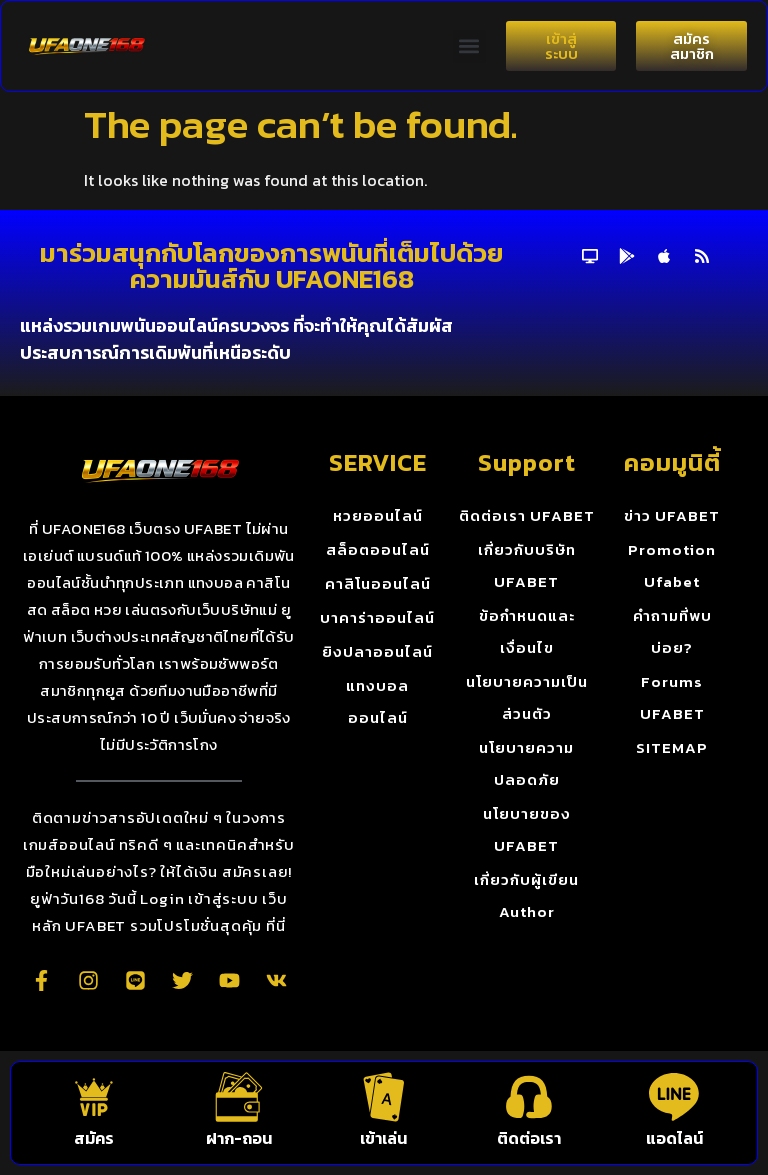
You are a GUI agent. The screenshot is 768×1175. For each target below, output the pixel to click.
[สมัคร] (94, 1097)
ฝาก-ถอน (239, 1138)
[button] (469, 46)
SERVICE (378, 462)
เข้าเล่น (383, 1138)
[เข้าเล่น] (384, 1097)
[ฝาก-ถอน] (239, 1097)
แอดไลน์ (674, 1138)
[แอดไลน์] (674, 1097)
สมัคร (94, 1138)
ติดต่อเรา (529, 1138)
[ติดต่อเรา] (529, 1097)
